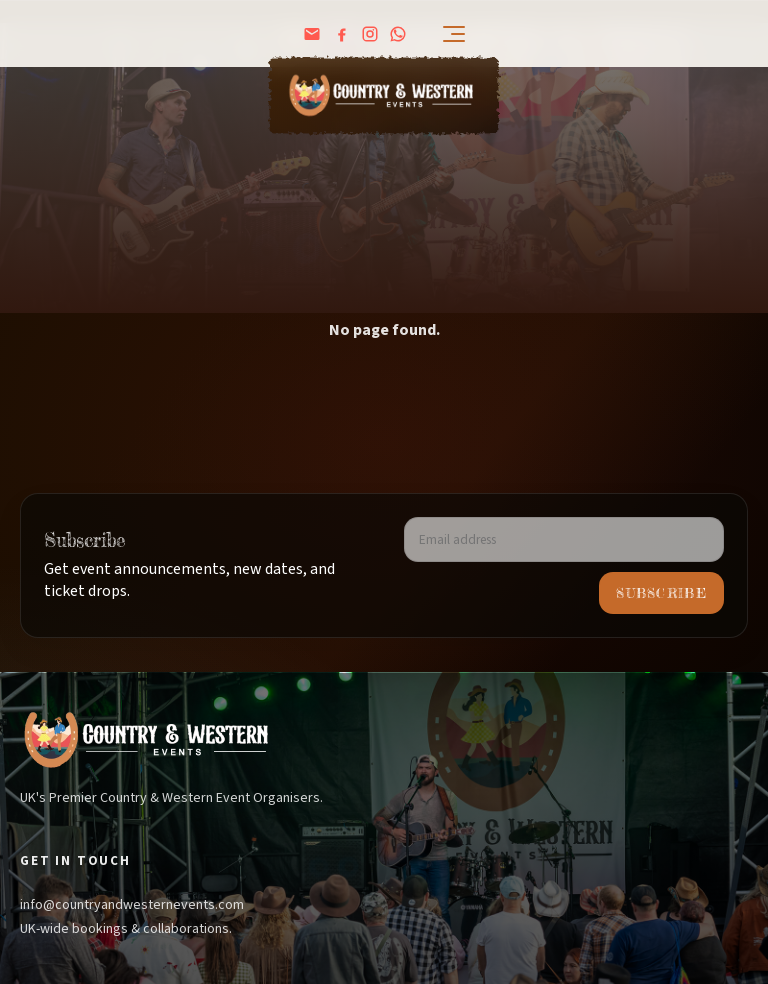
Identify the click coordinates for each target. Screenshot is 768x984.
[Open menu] (442, 34)
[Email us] (312, 34)
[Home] (384, 95)
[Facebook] (342, 34)
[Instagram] (370, 34)
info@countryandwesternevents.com (132, 905)
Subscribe (661, 593)
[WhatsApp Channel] (398, 34)
